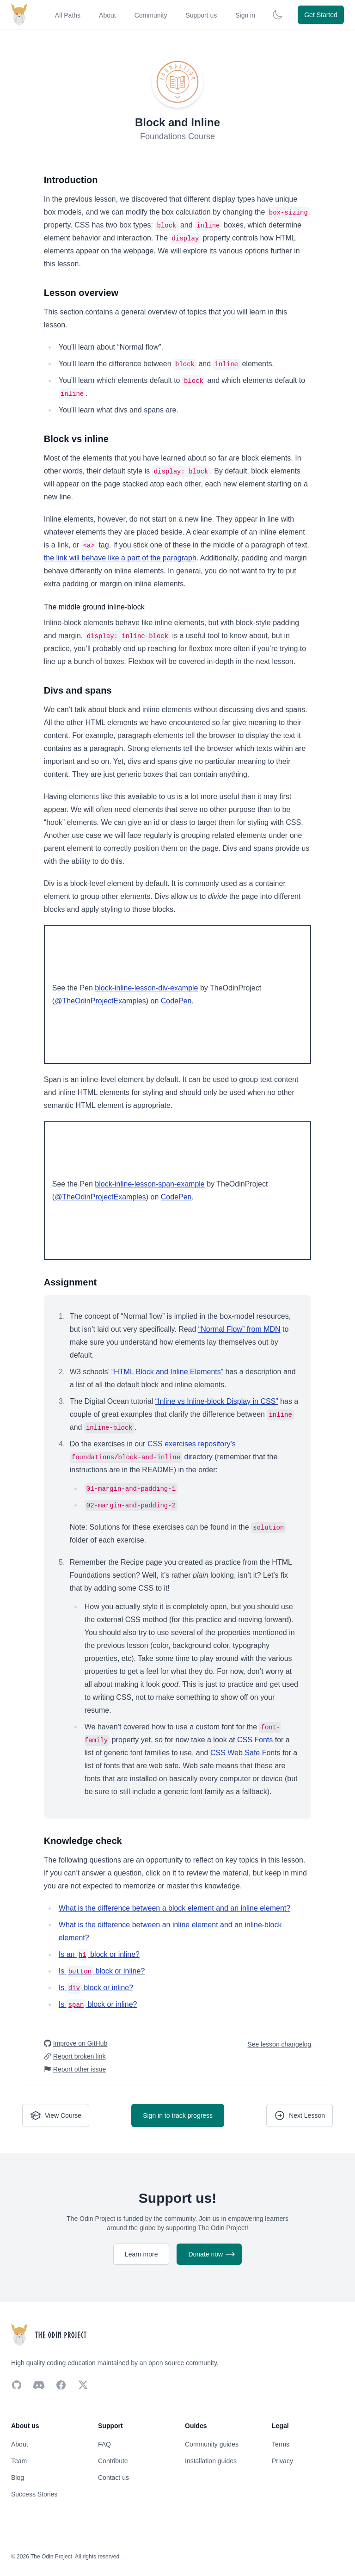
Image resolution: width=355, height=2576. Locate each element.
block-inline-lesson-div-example (146, 988)
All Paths (67, 15)
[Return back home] (19, 15)
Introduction (71, 180)
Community (151, 15)
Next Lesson (299, 2115)
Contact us (113, 2477)
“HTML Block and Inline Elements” (167, 1372)
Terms (280, 2444)
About (107, 15)
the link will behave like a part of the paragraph (120, 558)
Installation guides (211, 2461)
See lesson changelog (279, 2044)
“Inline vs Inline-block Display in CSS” (216, 1401)
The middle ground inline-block (94, 607)
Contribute (113, 2461)
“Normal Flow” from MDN (239, 1329)
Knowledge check (83, 1841)
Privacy (282, 2461)
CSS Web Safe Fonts (245, 1753)
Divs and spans (78, 690)
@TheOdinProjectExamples (100, 1001)
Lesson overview (81, 293)
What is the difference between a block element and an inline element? (174, 1908)
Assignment (70, 1282)
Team (19, 2461)
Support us (201, 15)
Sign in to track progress (178, 2115)
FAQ (104, 2444)
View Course (55, 2115)
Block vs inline (76, 439)
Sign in (245, 15)
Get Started (320, 14)
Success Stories (34, 2494)
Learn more (141, 2254)
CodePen (176, 1001)
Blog (17, 2477)
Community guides (212, 2444)
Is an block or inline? (99, 1954)
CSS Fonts (255, 1740)
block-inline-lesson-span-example (149, 1184)
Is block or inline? (102, 1971)
